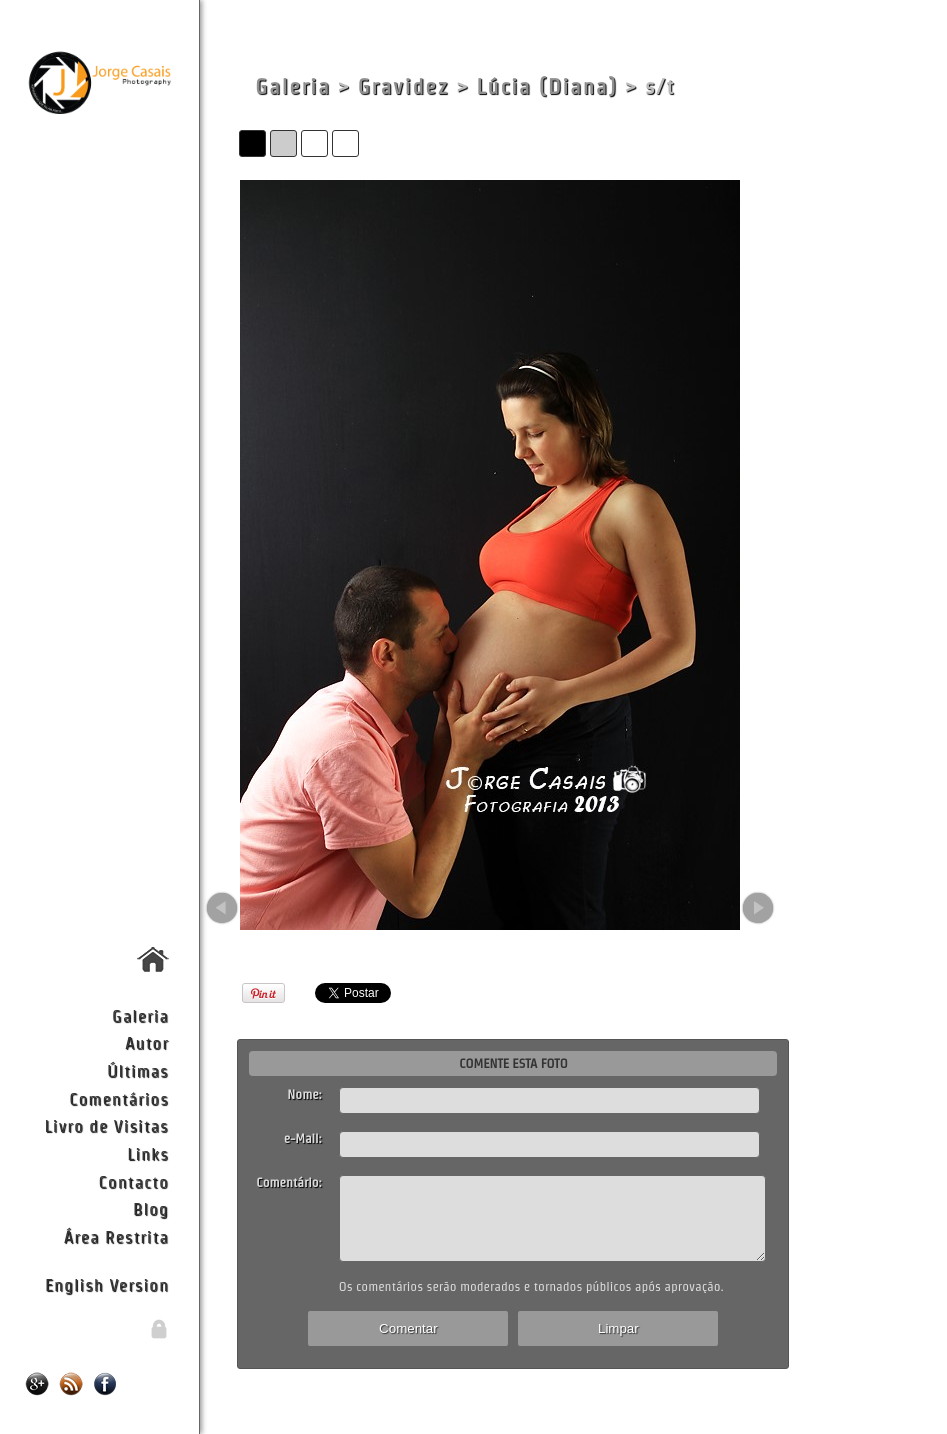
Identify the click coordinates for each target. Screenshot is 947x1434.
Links (148, 1153)
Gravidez (403, 86)
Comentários (119, 1098)
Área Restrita (116, 1236)
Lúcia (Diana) (547, 86)
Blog (151, 1208)
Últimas (138, 1070)
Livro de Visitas (107, 1125)
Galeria (140, 1015)
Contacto (133, 1181)
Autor (147, 1042)
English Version (107, 1284)
